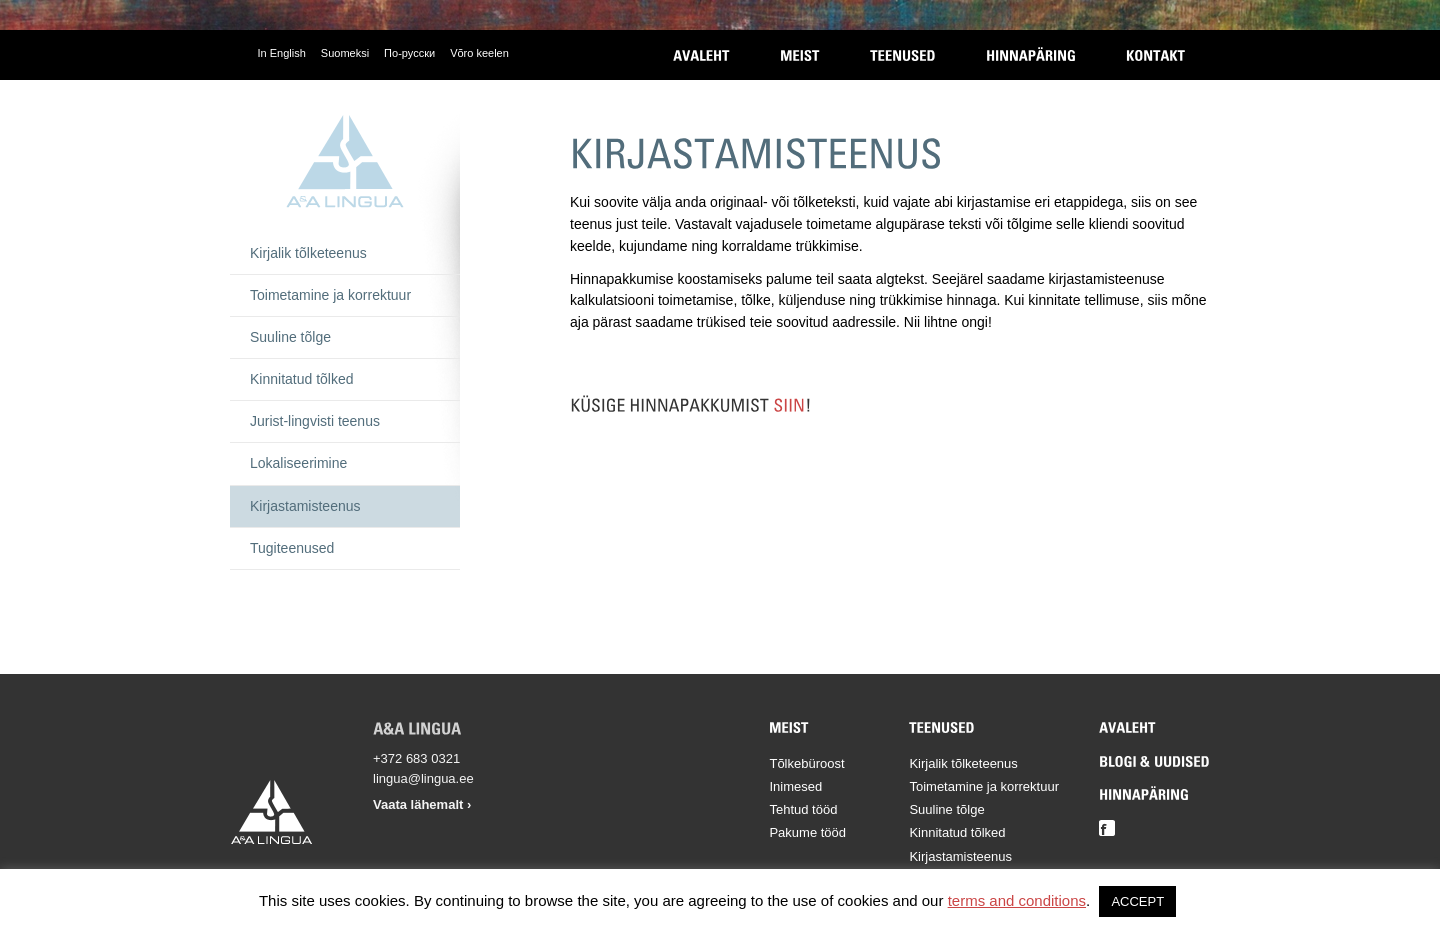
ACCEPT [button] (1137, 901)
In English (282, 53)
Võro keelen (479, 53)
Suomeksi (345, 53)
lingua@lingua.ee (423, 778)
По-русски (409, 53)
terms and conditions (1017, 900)
